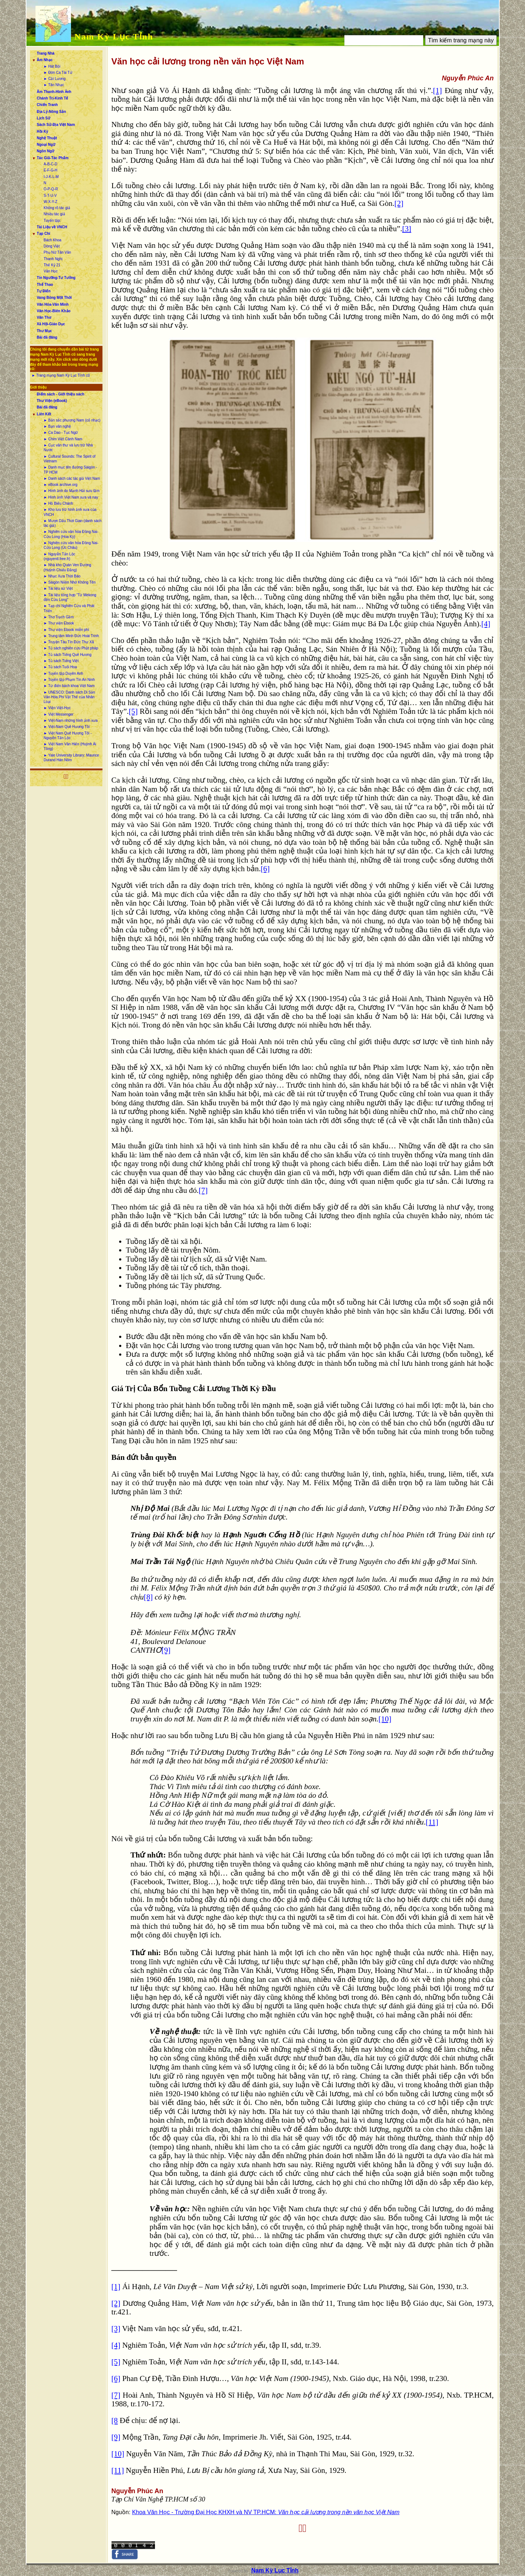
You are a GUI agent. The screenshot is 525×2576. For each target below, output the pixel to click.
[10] (384, 1719)
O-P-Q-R (51, 189)
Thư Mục (44, 331)
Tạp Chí (43, 234)
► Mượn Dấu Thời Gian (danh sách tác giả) (73, 523)
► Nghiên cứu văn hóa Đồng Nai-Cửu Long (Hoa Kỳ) (71, 534)
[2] (398, 203)
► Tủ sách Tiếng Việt (61, 661)
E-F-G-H (51, 170)
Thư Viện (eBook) (52, 401)
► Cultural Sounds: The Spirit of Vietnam (70, 458)
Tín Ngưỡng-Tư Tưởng (56, 278)
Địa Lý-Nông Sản (51, 112)
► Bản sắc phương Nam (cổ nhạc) (72, 420)
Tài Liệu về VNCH (52, 227)
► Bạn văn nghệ (57, 426)
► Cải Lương (55, 79)
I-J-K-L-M (51, 177)
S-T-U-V (50, 196)
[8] (148, 1597)
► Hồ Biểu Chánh (58, 503)
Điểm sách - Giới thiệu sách (60, 394)
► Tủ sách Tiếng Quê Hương (68, 655)
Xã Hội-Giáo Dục (51, 324)
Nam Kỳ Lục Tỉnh (114, 36)
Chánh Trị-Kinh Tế (52, 98)
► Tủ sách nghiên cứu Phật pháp (71, 648)
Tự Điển (44, 291)
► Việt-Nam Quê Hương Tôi (67, 727)
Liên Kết (44, 414)
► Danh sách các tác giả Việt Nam (72, 478)
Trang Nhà (46, 53)
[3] (406, 228)
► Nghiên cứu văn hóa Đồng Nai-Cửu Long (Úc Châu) (71, 545)
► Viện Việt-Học (57, 708)
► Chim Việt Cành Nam (63, 439)
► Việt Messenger (59, 714)
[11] (432, 1822)
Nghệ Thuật (47, 138)
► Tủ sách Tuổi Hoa (60, 667)
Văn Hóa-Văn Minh (53, 304)
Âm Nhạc (45, 60)
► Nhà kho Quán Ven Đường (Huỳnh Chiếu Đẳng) (67, 567)
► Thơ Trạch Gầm (59, 617)
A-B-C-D (51, 164)
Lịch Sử (43, 118)
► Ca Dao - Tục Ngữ (61, 433)
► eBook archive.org (60, 485)
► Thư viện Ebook (59, 623)
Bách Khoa (53, 240)
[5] (133, 711)
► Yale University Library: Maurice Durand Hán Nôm (71, 757)
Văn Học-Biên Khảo (54, 311)
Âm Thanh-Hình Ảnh (54, 92)
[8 (115, 2420)
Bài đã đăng (47, 337)
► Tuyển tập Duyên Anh (63, 673)
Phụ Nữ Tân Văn (57, 252)
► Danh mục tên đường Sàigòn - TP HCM (70, 469)
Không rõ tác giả (57, 208)
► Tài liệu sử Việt (58, 588)
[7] (203, 1190)
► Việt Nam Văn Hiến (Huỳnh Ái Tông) (70, 746)
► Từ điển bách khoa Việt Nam (69, 686)
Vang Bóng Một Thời (54, 298)
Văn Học (51, 271)
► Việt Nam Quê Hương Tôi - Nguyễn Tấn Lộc (68, 735)
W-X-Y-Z (51, 202)
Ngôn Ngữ (46, 151)
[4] (485, 623)
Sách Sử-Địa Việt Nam (56, 125)
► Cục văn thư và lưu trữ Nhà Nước (68, 447)
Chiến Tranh (47, 105)
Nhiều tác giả (54, 214)
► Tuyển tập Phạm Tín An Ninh (69, 680)
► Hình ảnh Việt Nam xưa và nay (71, 497)
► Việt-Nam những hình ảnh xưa (71, 721)
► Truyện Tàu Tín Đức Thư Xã (69, 642)
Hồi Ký (43, 132)
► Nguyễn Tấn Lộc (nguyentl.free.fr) (59, 556)
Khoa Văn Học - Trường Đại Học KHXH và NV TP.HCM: (266, 2512)
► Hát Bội (52, 66)
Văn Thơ (44, 317)
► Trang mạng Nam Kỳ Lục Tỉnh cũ (61, 375)
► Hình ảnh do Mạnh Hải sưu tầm (72, 491)
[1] (437, 90)
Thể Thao (45, 285)
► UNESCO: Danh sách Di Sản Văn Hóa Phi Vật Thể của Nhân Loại (69, 697)
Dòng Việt (52, 246)
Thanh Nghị (53, 259)
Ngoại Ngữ (46, 145)
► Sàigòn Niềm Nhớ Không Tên (70, 582)
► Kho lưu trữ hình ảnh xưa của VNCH (70, 512)
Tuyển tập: (52, 221)
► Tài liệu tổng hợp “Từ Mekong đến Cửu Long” (70, 597)
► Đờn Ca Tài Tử (58, 73)
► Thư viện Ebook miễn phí (66, 630)
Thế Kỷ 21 (52, 265)
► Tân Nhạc (54, 85)
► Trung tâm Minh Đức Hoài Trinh (71, 636)
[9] (166, 1650)
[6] (265, 868)
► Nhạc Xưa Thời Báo (62, 576)
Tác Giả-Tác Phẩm (53, 158)
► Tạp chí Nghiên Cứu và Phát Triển (69, 608)
